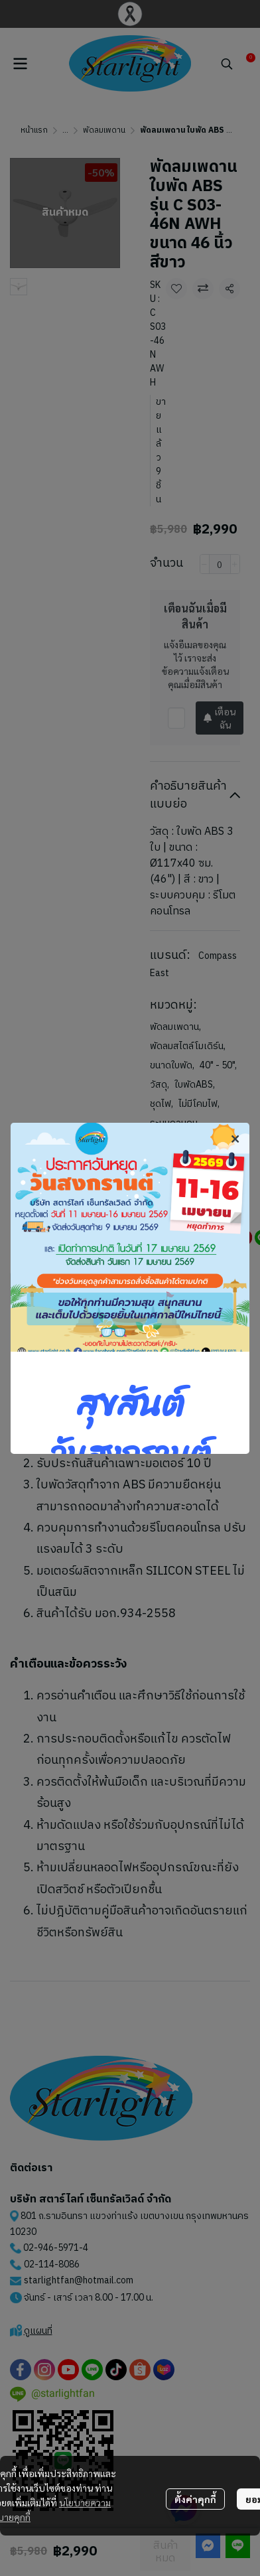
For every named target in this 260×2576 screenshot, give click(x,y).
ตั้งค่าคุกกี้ (195, 2499)
